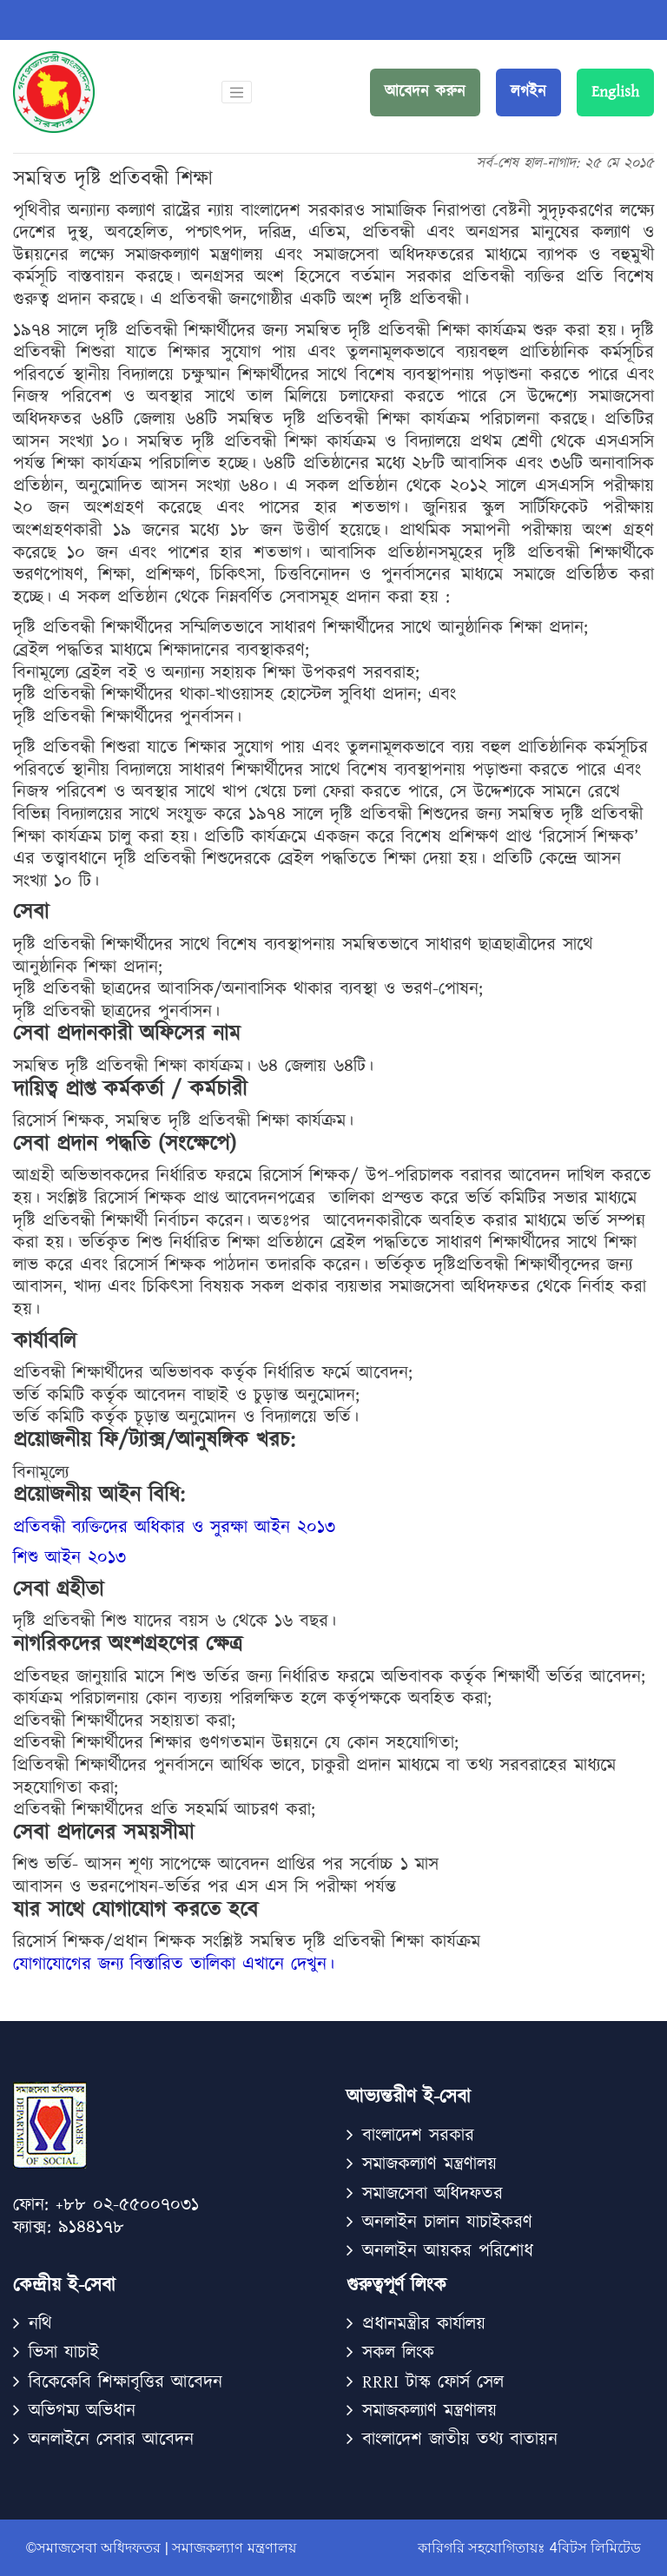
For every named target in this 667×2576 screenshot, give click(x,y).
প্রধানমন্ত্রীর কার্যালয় (423, 2324)
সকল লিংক (398, 2352)
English (615, 92)
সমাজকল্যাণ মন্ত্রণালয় (429, 2164)
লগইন (528, 92)
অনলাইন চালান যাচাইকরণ (447, 2222)
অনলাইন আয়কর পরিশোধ (447, 2251)
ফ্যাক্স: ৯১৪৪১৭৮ (68, 2228)
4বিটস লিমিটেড (593, 2547)
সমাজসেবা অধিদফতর (432, 2193)
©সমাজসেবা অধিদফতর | (99, 2547)
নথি (40, 2324)
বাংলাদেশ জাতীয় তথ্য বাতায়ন (460, 2439)
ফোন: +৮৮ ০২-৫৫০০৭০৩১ (106, 2206)
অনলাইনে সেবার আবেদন (111, 2439)
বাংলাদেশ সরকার (418, 2135)
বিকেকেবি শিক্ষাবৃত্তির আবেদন (125, 2382)
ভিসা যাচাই (64, 2352)
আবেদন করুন (425, 92)
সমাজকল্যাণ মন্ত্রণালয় (429, 2411)
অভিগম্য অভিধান (82, 2411)
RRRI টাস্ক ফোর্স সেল (433, 2382)
